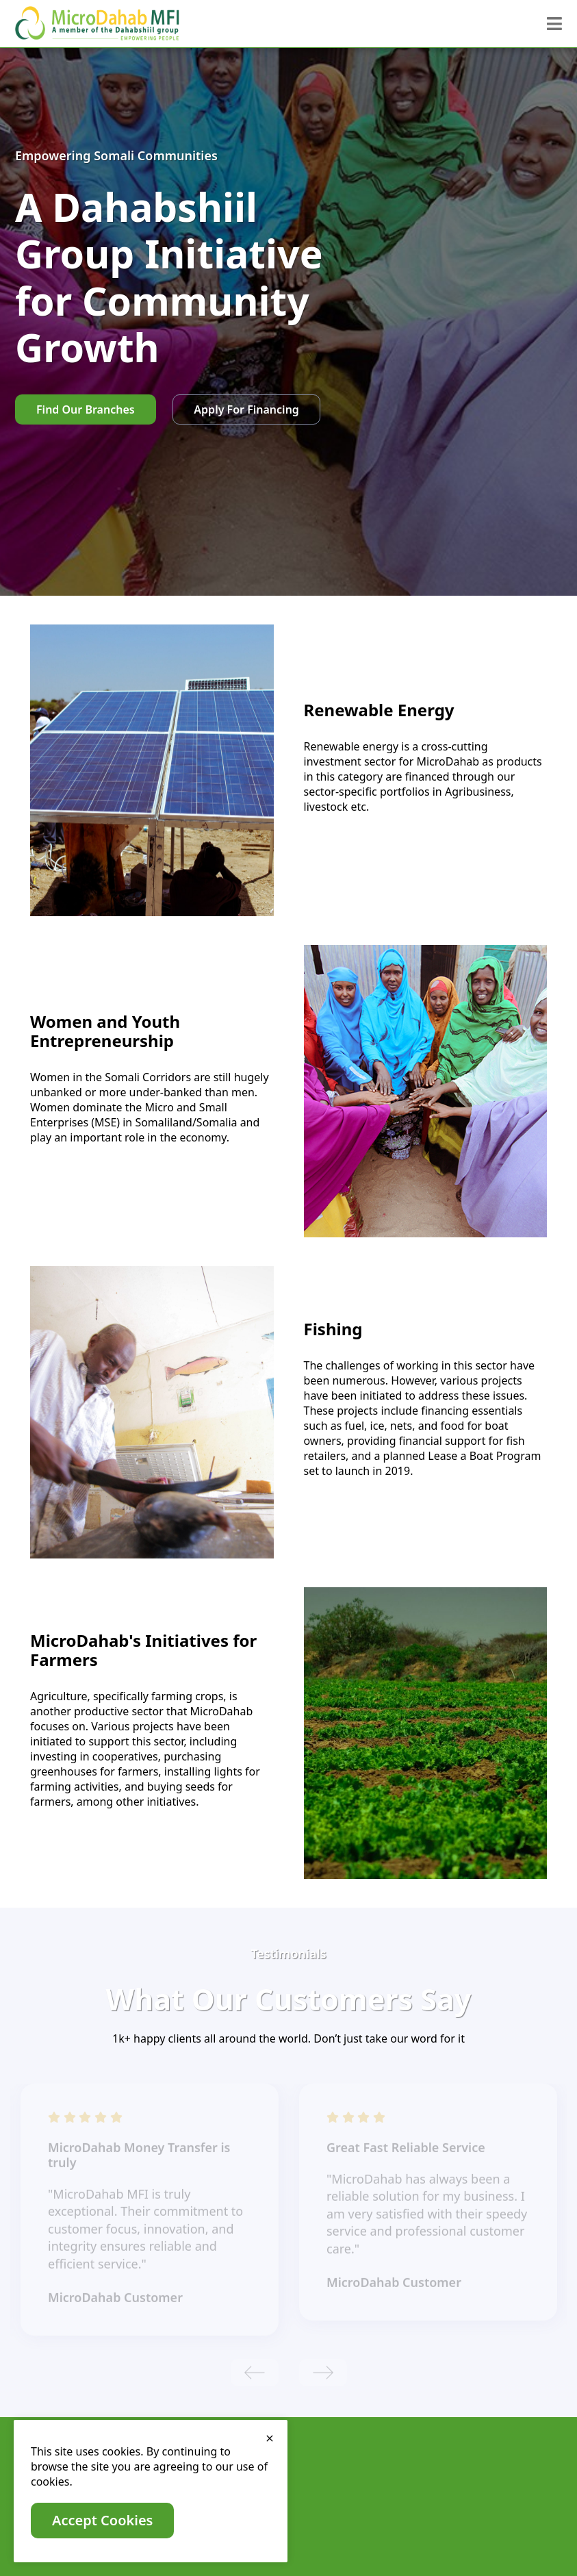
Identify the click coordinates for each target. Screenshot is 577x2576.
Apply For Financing (246, 409)
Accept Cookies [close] (102, 2520)
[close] (270, 2438)
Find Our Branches (85, 409)
